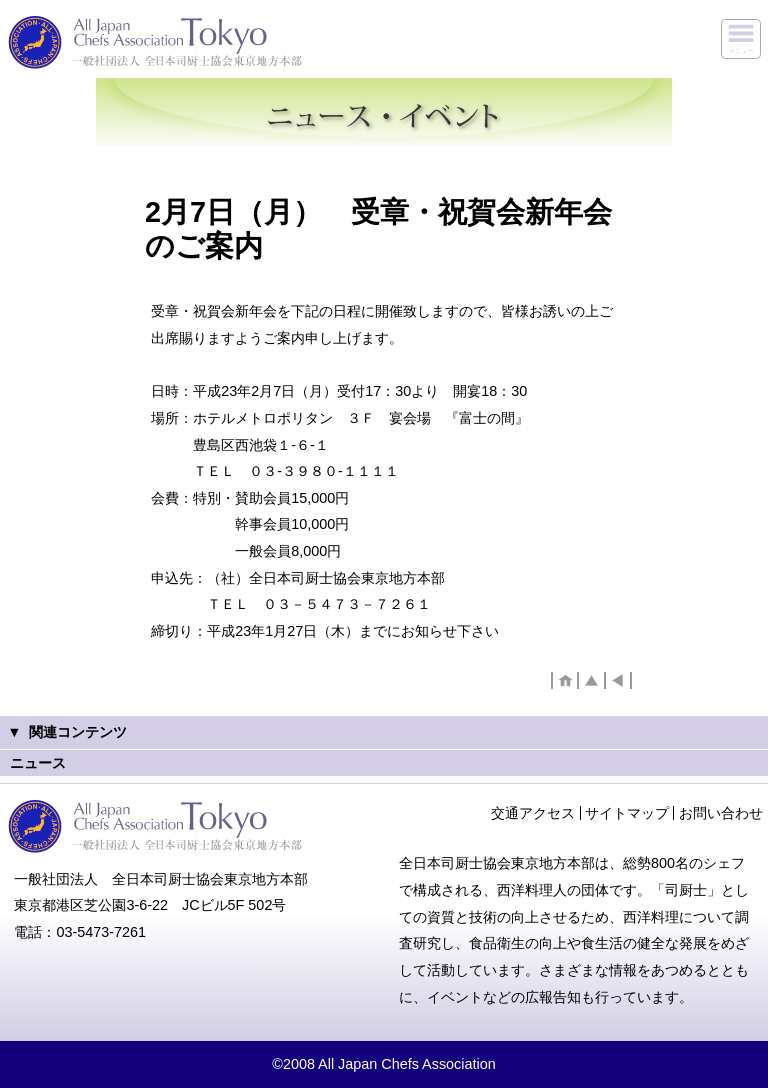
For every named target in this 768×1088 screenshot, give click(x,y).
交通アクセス (533, 813)
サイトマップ (627, 813)
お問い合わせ (721, 813)
